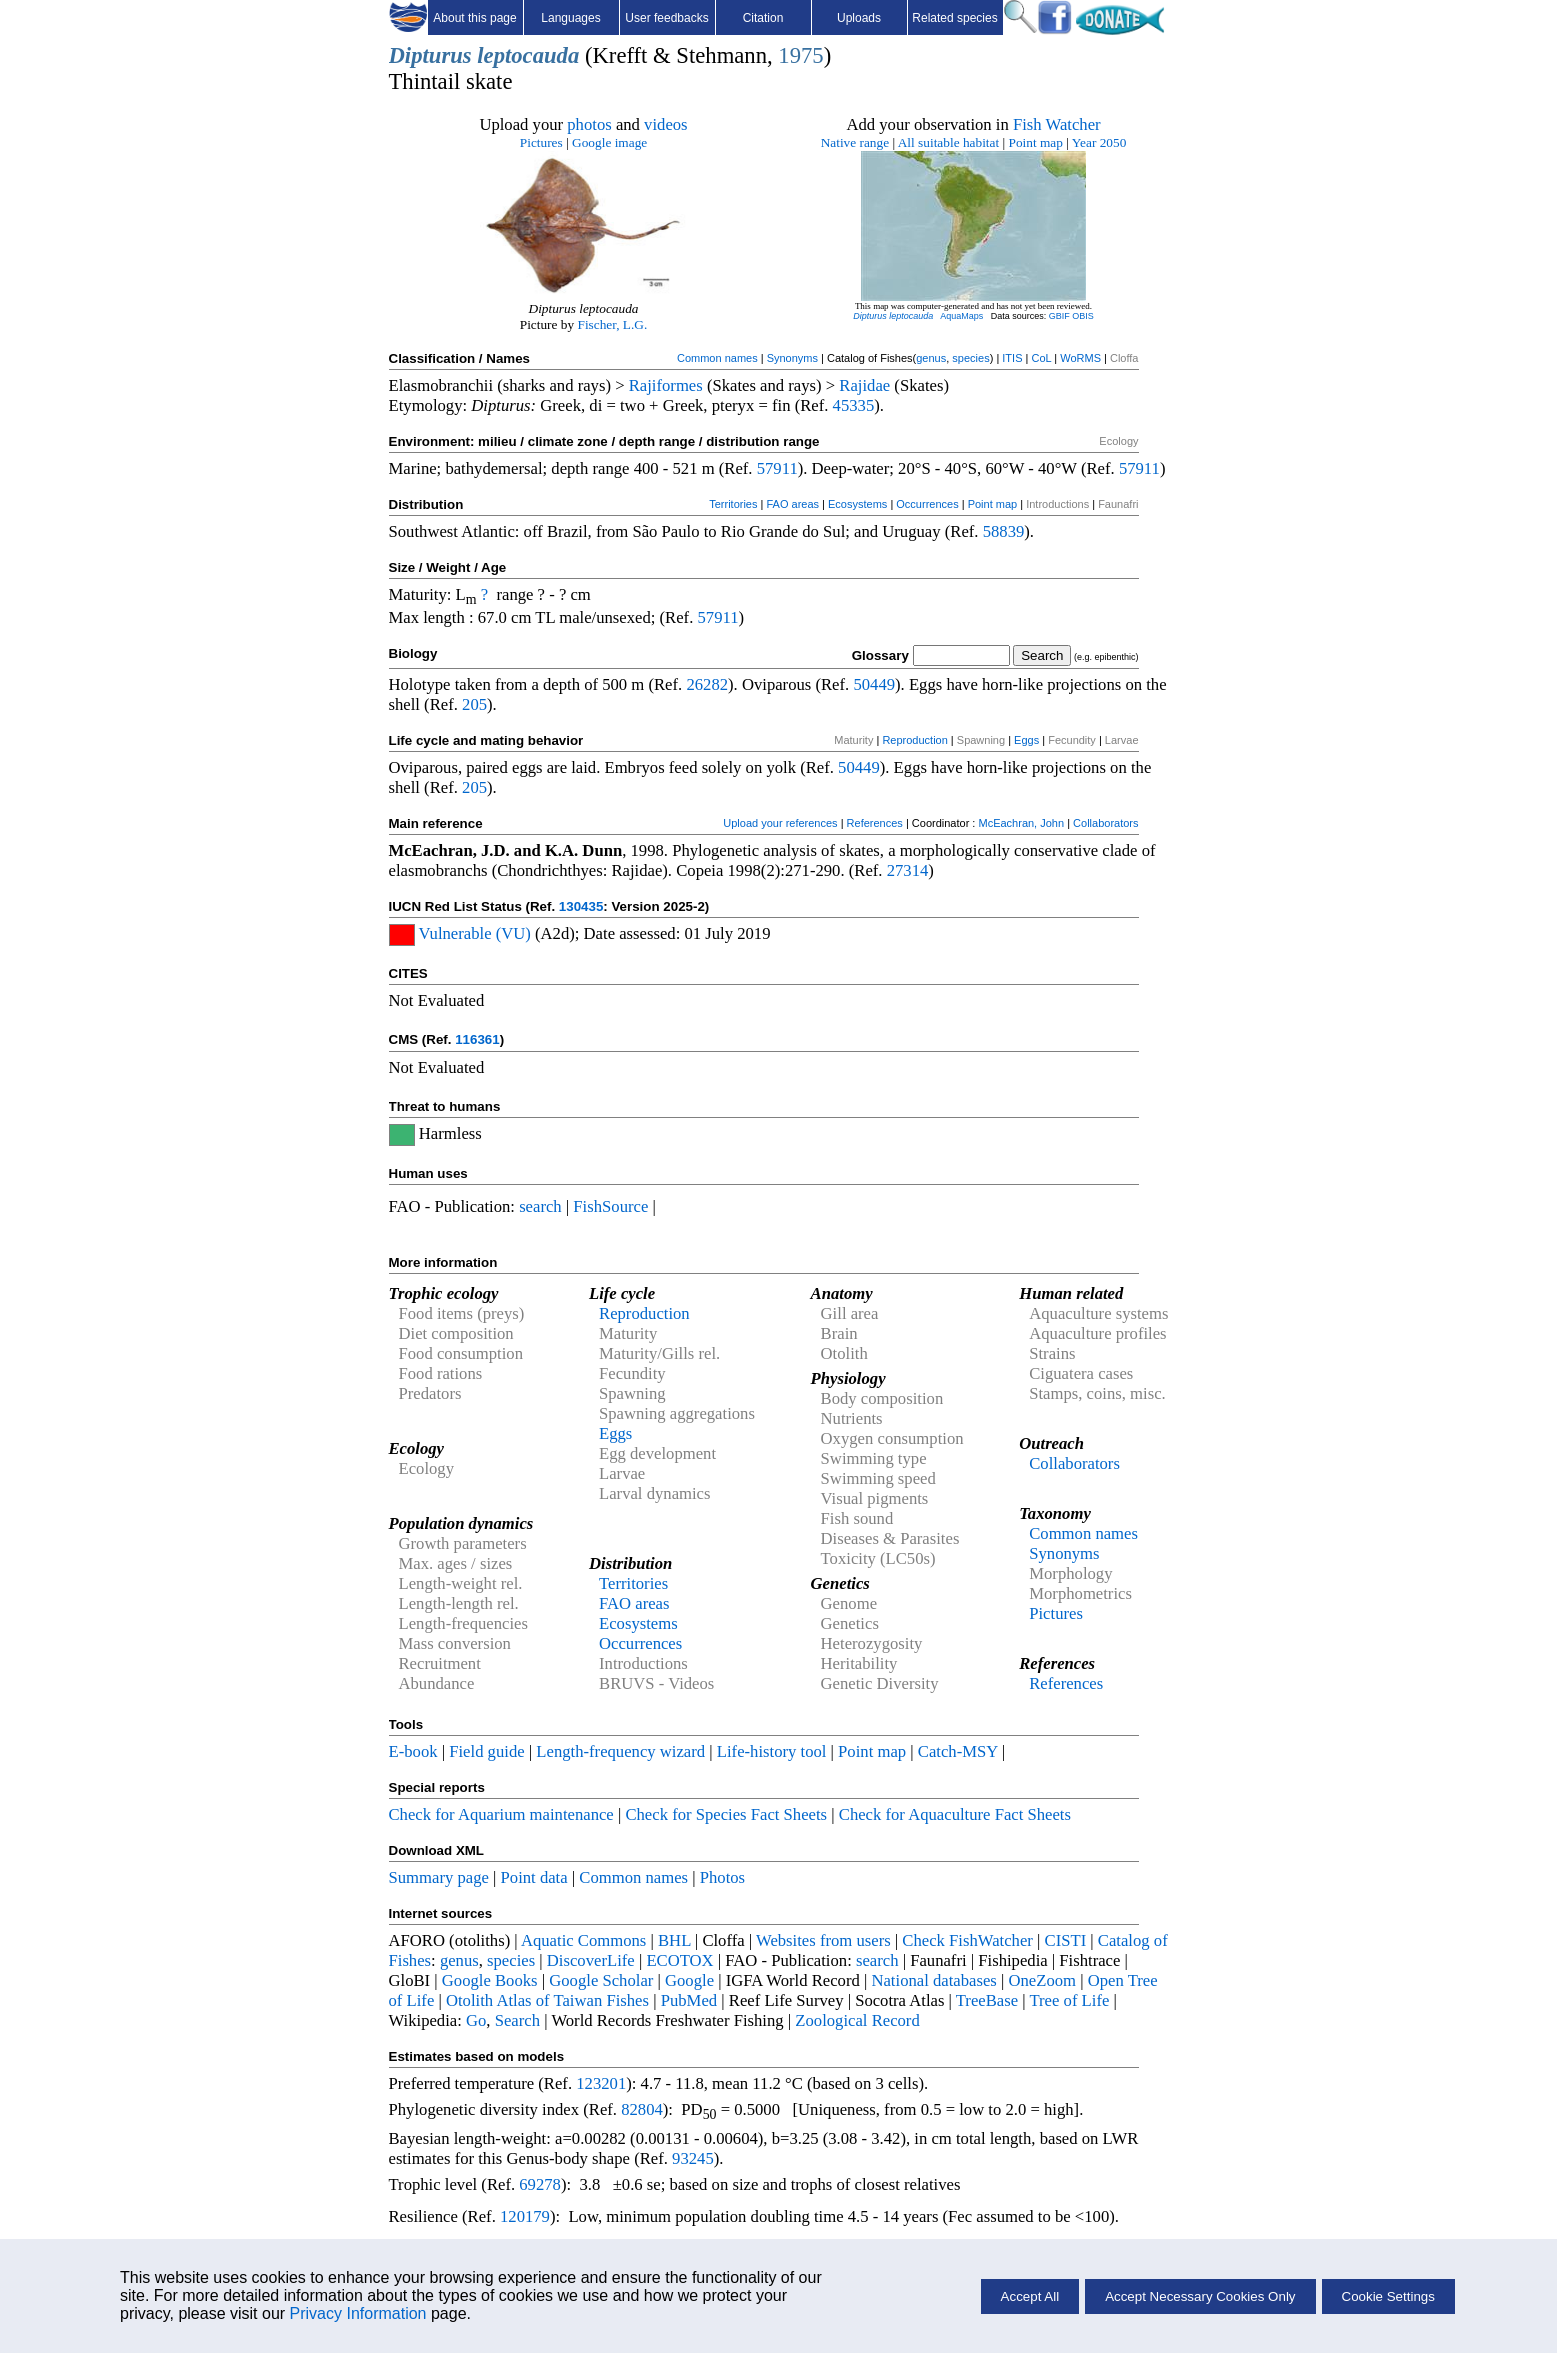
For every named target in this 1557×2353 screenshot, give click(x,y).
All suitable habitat (948, 142)
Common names (717, 358)
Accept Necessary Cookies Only (1200, 2296)
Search (517, 2020)
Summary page (439, 1877)
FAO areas (792, 504)
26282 (707, 684)
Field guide (486, 1751)
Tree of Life (1069, 2000)
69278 (540, 2184)
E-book (413, 1751)
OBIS (1083, 316)
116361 (477, 1039)
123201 (601, 2083)
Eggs (1026, 740)
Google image (609, 142)
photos (589, 124)
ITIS (1012, 358)
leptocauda (528, 55)
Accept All (1030, 2296)
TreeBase (987, 2000)
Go (476, 2020)
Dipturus (430, 55)
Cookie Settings (1388, 2296)
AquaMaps (961, 316)
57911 (777, 468)
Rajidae (864, 385)
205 (474, 704)
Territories (733, 504)
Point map (1036, 142)
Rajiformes (666, 385)
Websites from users (823, 1940)
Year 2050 (1099, 142)
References (875, 823)
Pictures (541, 142)
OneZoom (1042, 1980)
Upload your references (780, 823)
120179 (525, 2216)
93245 (693, 2158)
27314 (908, 870)
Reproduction (914, 740)
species (970, 358)
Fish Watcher (1057, 124)
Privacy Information (358, 2313)
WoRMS (1080, 358)
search (540, 1206)
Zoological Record (857, 2020)
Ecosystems (857, 504)
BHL (674, 1940)
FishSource (610, 1206)
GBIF (1059, 316)
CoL (1041, 358)
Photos (722, 1877)
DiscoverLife (591, 1960)
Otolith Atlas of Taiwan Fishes (547, 2000)
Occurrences (927, 504)
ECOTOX (679, 1960)
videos (666, 124)
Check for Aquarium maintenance (501, 1814)
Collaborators (1105, 823)
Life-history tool (772, 1751)
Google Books (490, 1980)
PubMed (689, 2000)
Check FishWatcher (967, 1940)
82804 (642, 2109)
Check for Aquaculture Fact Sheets (955, 1814)
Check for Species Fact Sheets (726, 1814)
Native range (855, 142)
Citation (763, 18)
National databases (933, 1980)
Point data (534, 1877)
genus (931, 358)
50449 (874, 684)
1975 (800, 55)
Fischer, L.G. (612, 324)
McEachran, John (1021, 823)
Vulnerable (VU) (475, 933)
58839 (1004, 531)
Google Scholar (601, 1980)
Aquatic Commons (583, 1940)
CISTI (1066, 1940)
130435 (581, 906)
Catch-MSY (958, 1751)
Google (689, 1980)
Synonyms (792, 358)
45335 (854, 405)
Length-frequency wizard (620, 1751)
